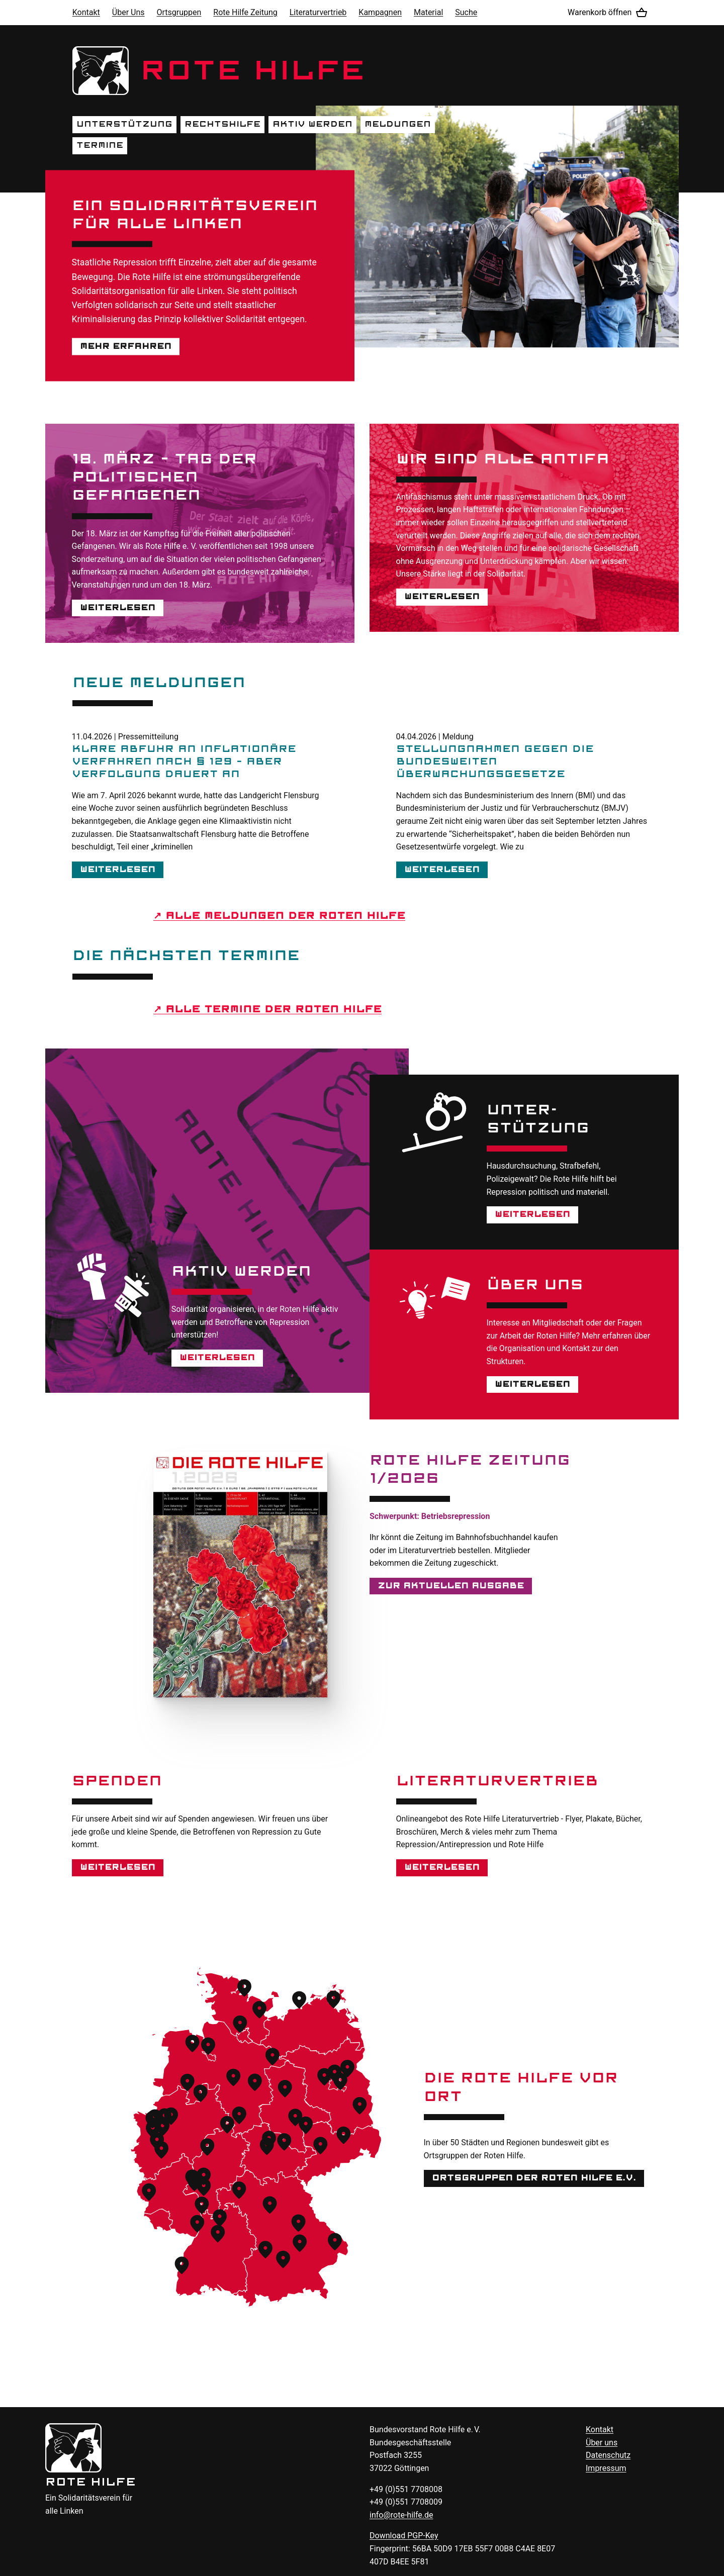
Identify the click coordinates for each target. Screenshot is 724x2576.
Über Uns (128, 12)
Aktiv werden (312, 124)
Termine (99, 145)
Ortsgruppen (179, 12)
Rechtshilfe (222, 124)
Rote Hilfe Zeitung (245, 12)
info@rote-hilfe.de (401, 2515)
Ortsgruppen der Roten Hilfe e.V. (534, 2178)
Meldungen (398, 124)
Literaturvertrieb (318, 12)
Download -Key (404, 2535)
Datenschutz (608, 2455)
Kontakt (86, 12)
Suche (466, 12)
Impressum (606, 2468)
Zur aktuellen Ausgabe (451, 1586)
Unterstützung (124, 124)
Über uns (601, 2442)
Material (428, 12)
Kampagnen (380, 12)
